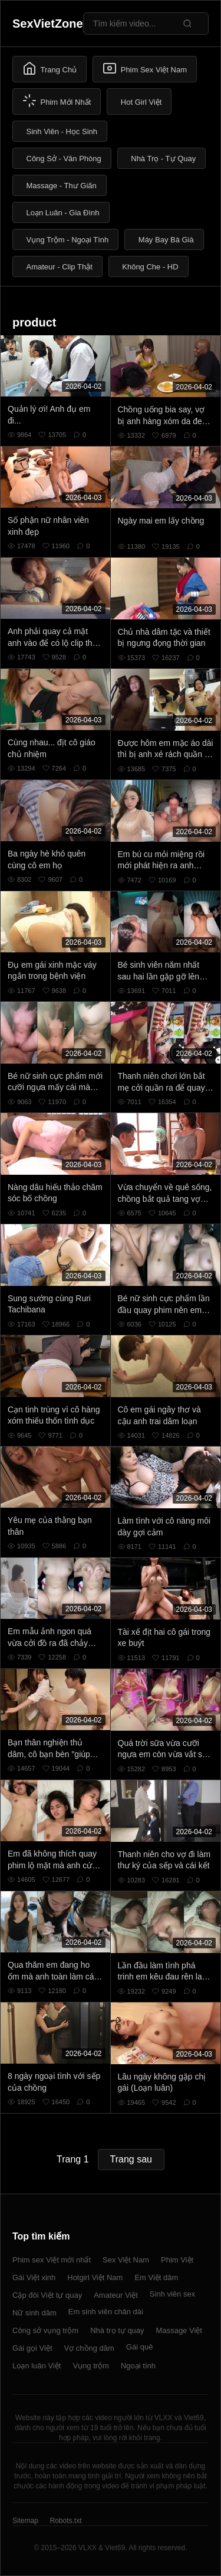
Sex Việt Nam (126, 2259)
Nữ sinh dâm (34, 2312)
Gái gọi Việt (32, 2348)
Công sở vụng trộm (45, 2330)
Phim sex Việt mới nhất (51, 2259)
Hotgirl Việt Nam (95, 2277)
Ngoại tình (138, 2365)
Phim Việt (177, 2259)
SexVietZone (47, 23)
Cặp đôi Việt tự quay (47, 2295)
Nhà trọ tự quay (117, 2330)
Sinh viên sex (172, 2294)
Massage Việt (179, 2330)
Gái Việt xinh (33, 2277)
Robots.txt (65, 2521)
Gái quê (139, 2346)
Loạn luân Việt (36, 2365)
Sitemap (25, 2521)
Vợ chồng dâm (89, 2348)
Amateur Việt (116, 2295)
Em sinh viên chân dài (105, 2311)
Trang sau (131, 2159)
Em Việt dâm (156, 2277)
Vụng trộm (90, 2365)
